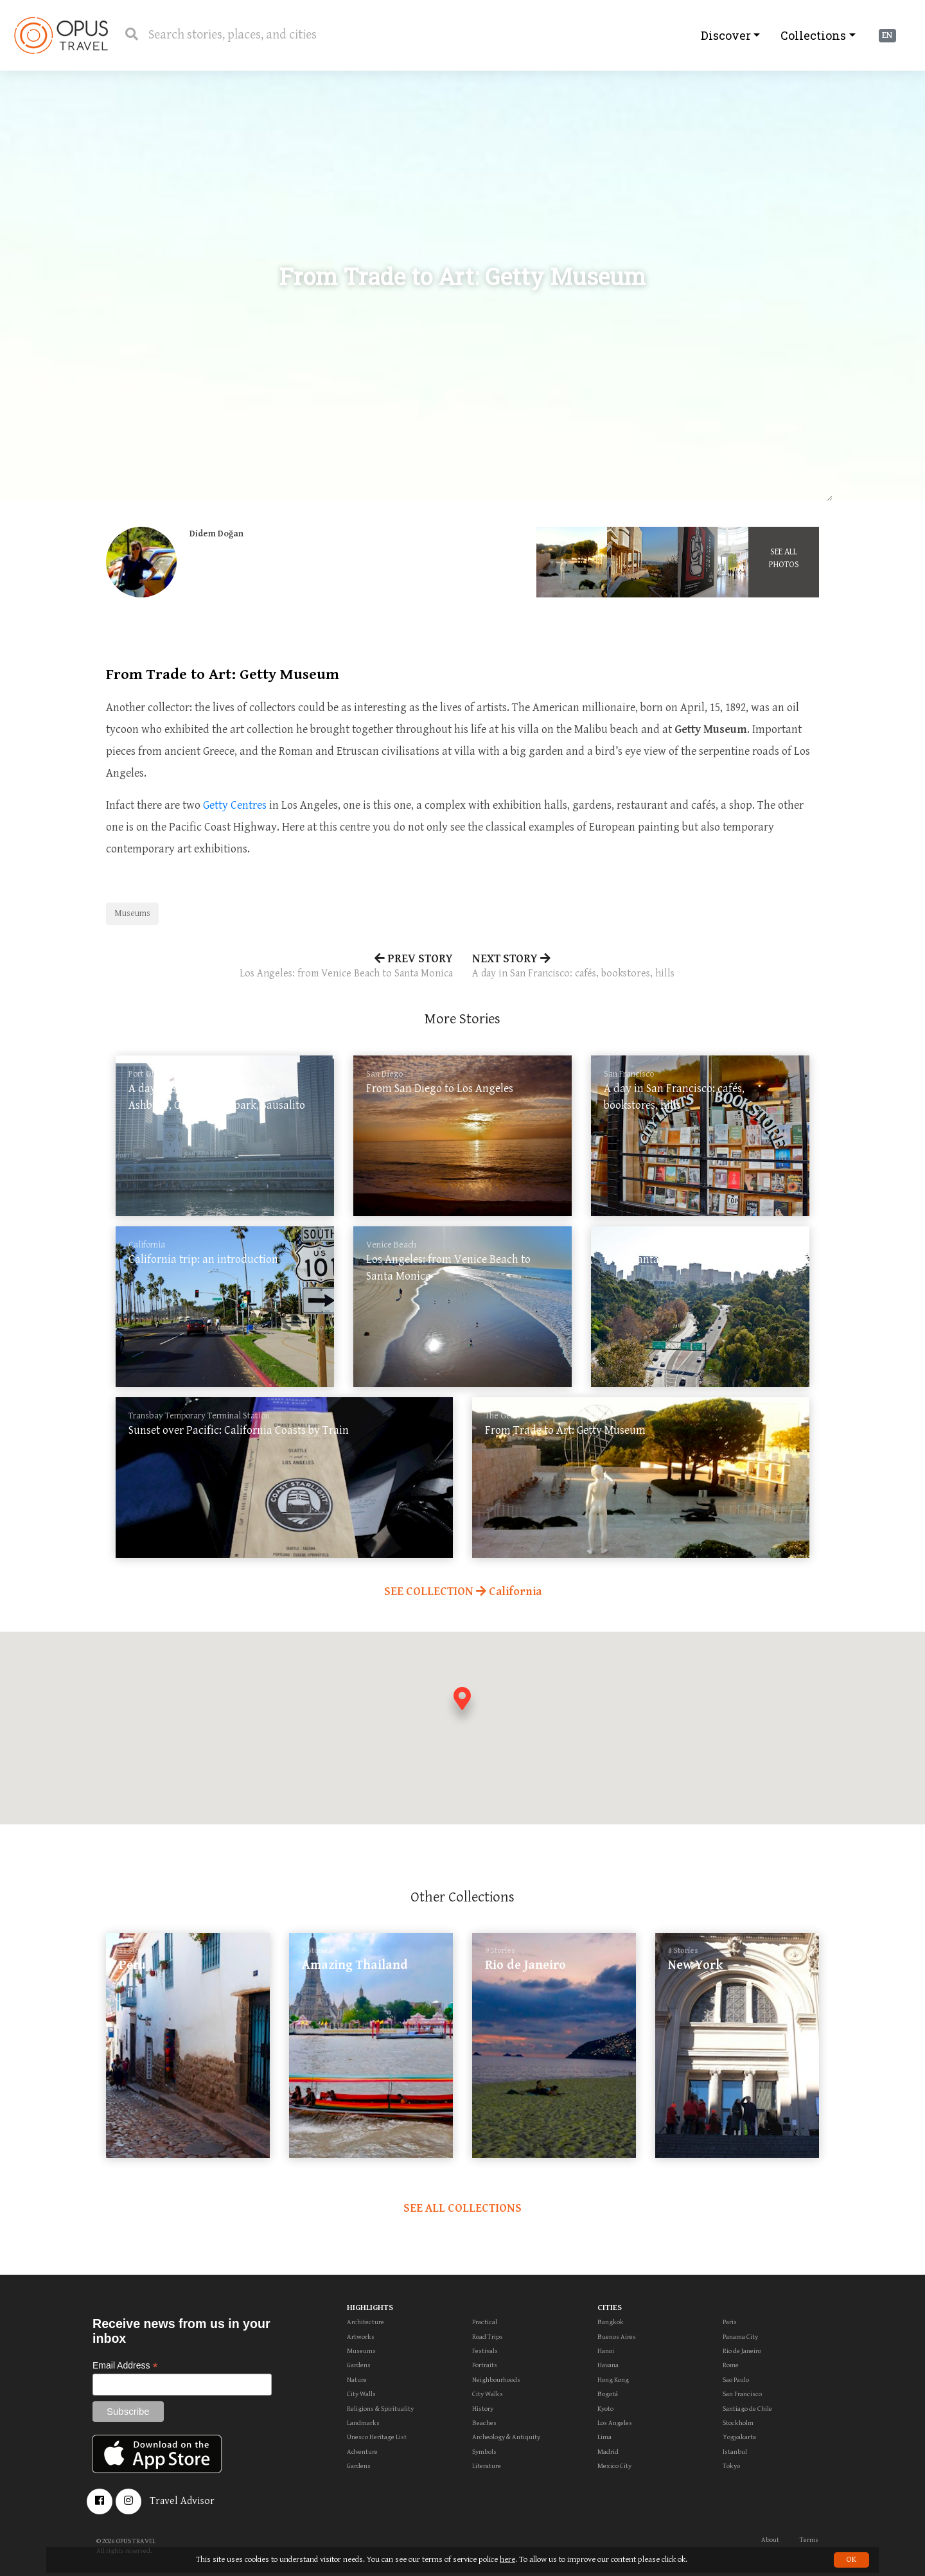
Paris (730, 2322)
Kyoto (605, 2408)
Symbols (484, 2452)
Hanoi (605, 2351)
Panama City (740, 2337)
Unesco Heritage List (377, 2437)
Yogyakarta (739, 2437)
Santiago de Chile (747, 2408)
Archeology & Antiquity (506, 2437)
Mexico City (614, 2466)
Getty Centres (235, 805)
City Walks (487, 2394)
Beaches (484, 2423)
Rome (731, 2365)
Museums (132, 913)
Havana (608, 2365)
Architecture (365, 2322)
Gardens (359, 2365)
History (482, 2408)
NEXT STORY (645, 967)
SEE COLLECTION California (463, 1591)
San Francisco (742, 2394)
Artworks (360, 2337)
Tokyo (731, 2466)
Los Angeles (614, 2423)
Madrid (608, 2452)
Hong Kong (613, 2380)
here (507, 2559)
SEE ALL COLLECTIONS (462, 2208)
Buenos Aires (616, 2337)
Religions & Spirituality (380, 2408)
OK (851, 2559)
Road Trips (487, 2337)
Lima (604, 2437)
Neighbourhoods (496, 2380)
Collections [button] (813, 35)
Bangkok (610, 2322)
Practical (484, 2322)
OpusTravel (61, 35)
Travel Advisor (182, 2501)
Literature (486, 2466)
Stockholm (738, 2423)
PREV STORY (279, 967)
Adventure (362, 2452)
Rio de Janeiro (742, 2351)
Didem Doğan (216, 534)
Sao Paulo (736, 2380)
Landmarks (363, 2423)
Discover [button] (726, 35)
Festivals (485, 2351)
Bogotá (607, 2394)
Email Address (125, 2366)
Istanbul (735, 2452)
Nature (357, 2380)
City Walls (361, 2394)
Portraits (484, 2365)
